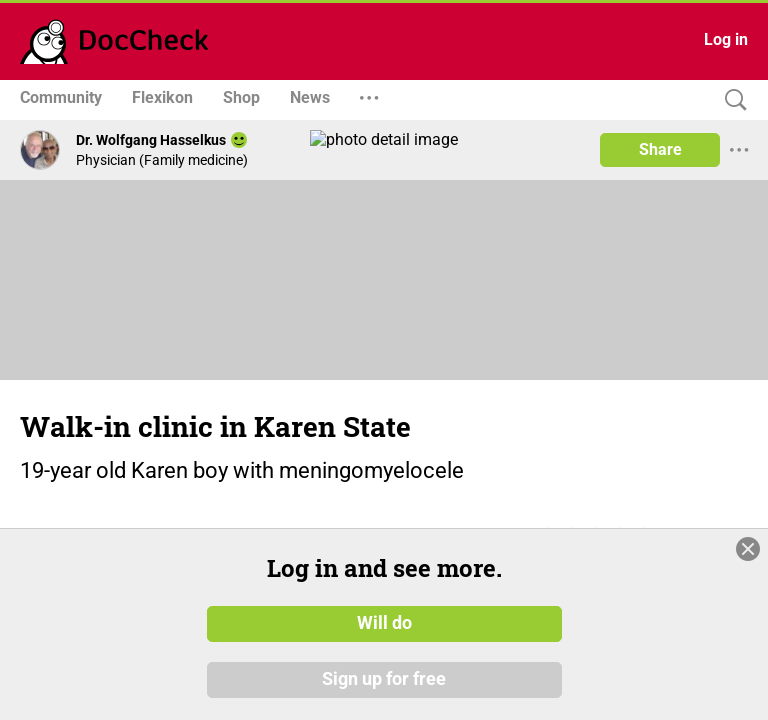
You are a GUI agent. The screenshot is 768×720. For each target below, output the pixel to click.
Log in (726, 39)
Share (660, 149)
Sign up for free (384, 679)
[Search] (731, 100)
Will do (384, 623)
